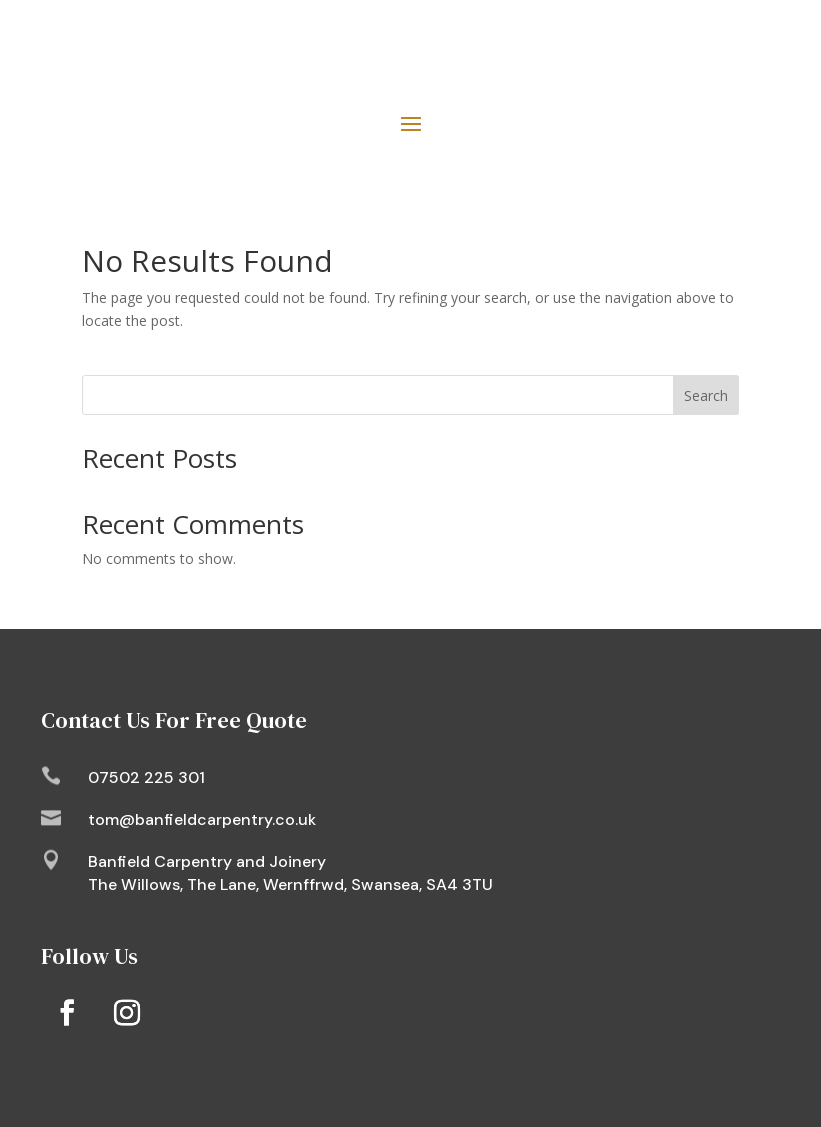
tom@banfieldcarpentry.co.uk (202, 819)
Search (706, 395)
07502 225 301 (146, 777)
